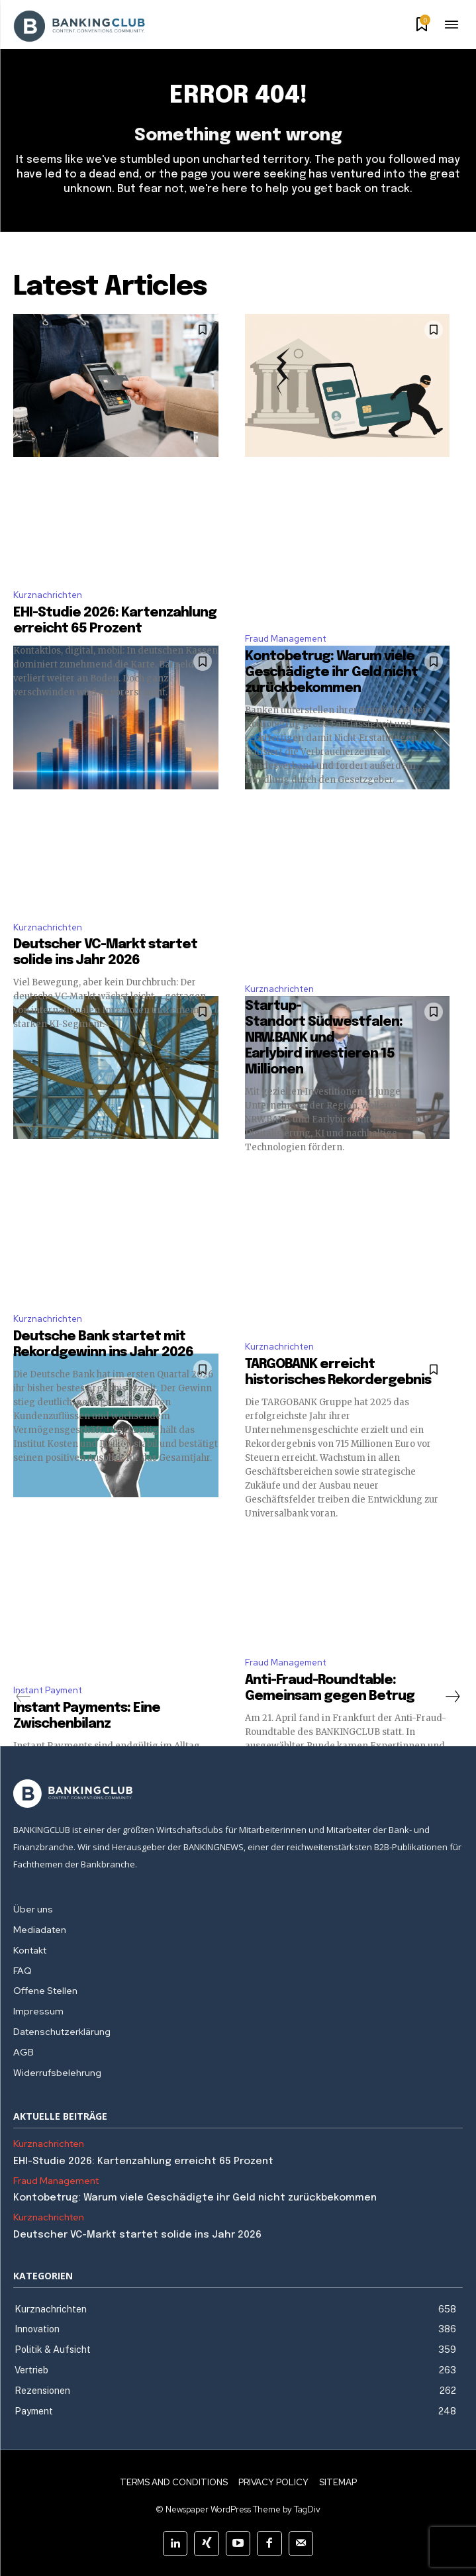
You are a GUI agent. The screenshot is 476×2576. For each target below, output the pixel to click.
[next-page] (452, 1697)
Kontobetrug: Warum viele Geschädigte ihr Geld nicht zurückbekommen (331, 672)
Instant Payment (47, 1690)
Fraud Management (285, 638)
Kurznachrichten (47, 595)
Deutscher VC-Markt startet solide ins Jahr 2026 (137, 2235)
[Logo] (238, 1793)
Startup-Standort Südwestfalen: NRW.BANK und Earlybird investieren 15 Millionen (324, 1038)
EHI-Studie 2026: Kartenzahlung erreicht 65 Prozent (143, 2161)
